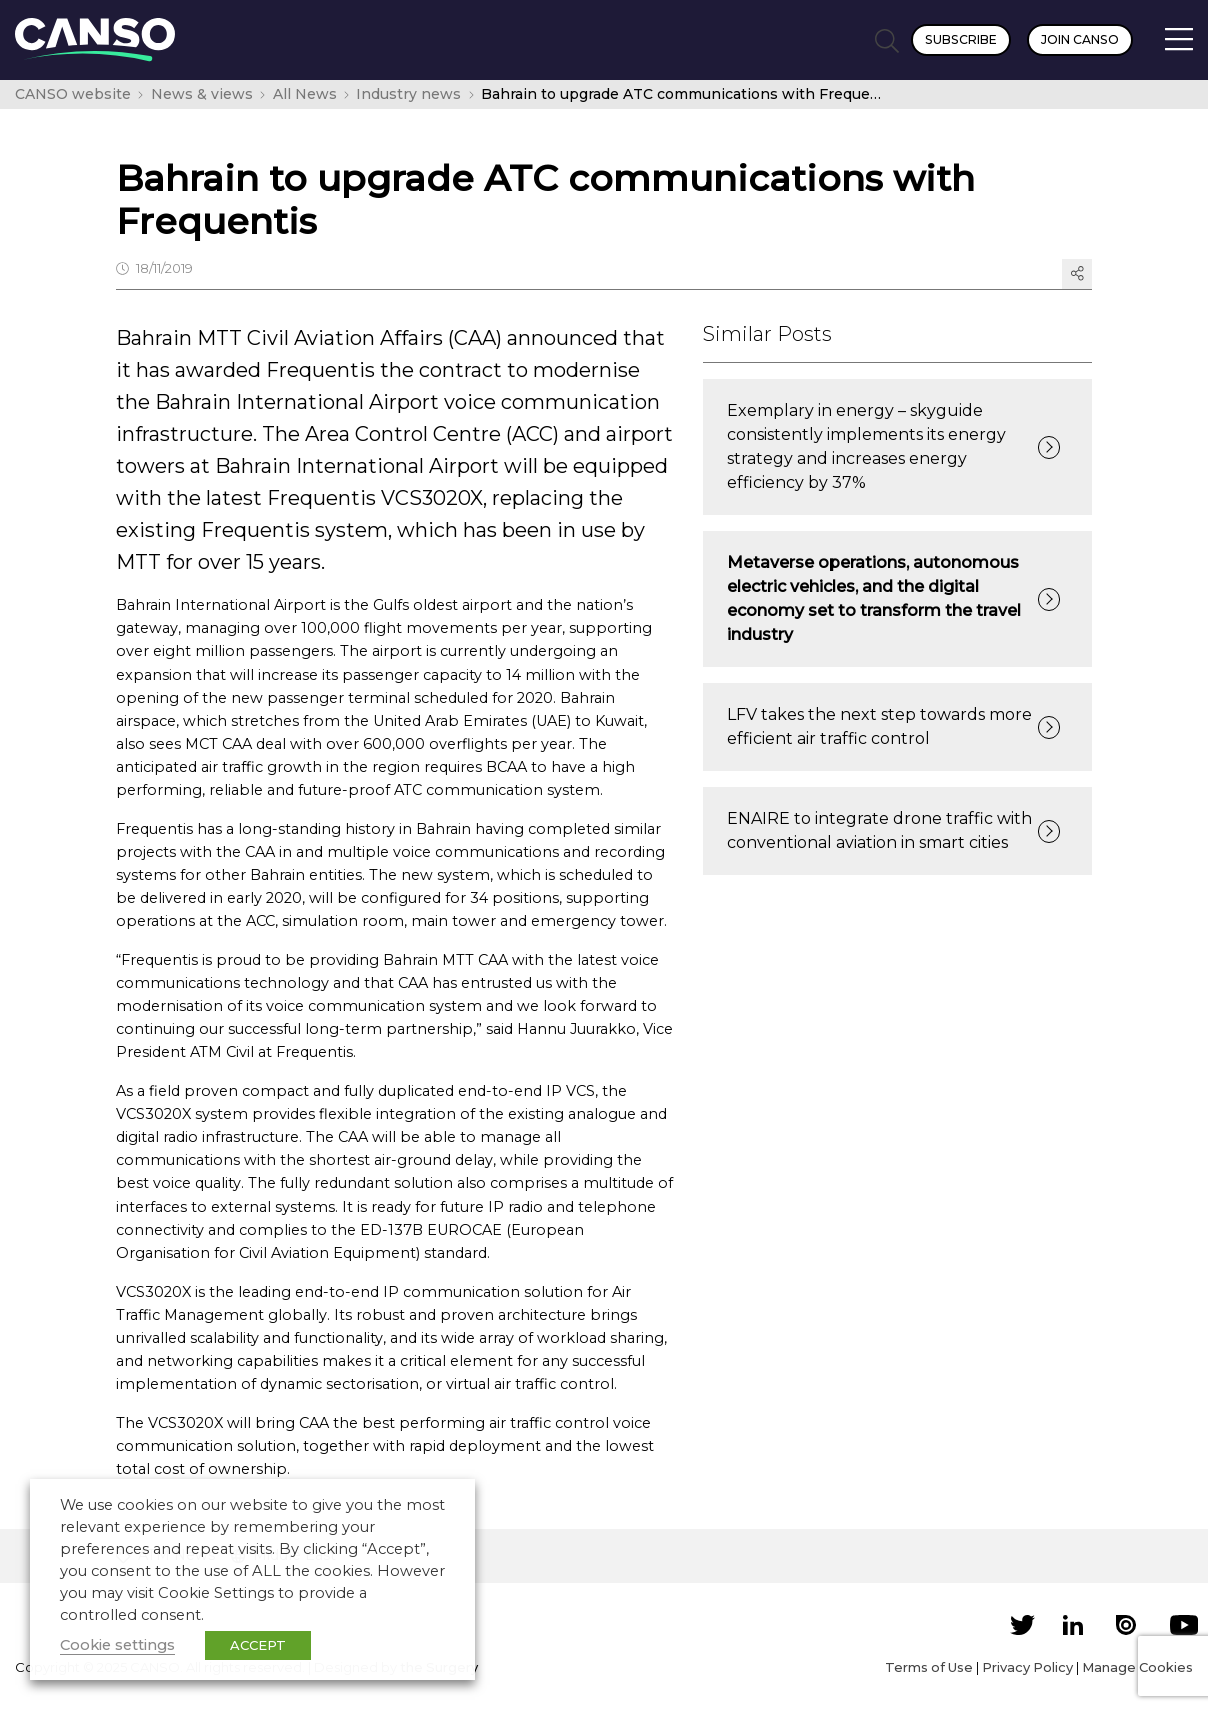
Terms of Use (929, 1667)
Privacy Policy (1027, 1667)
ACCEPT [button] (258, 1645)
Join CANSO (1080, 39)
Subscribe (961, 39)
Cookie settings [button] (117, 1645)
